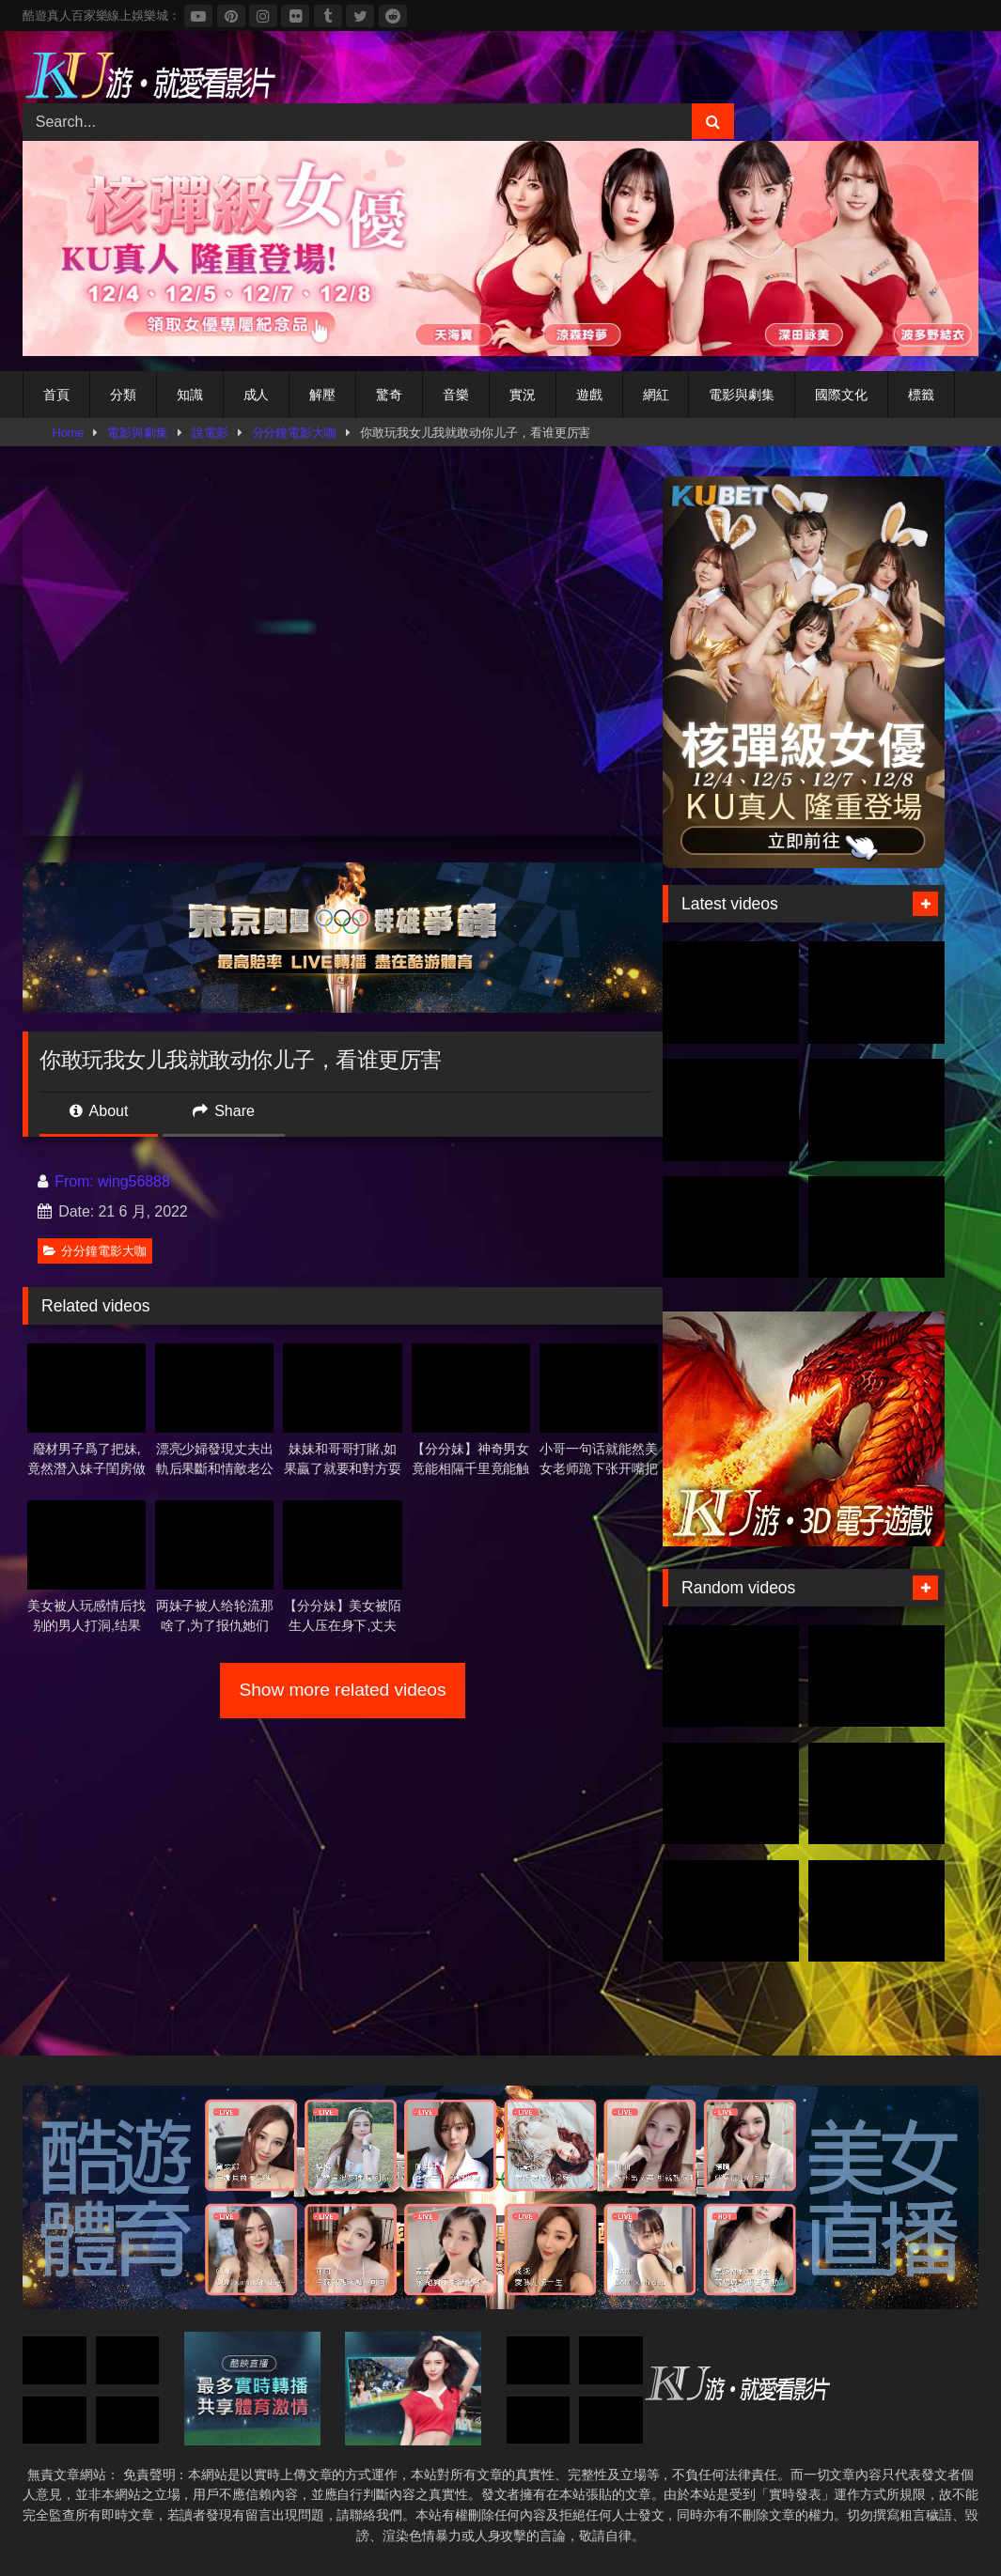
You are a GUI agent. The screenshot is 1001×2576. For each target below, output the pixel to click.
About (99, 1111)
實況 (522, 394)
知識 (190, 394)
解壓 (322, 394)
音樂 (456, 394)
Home (69, 433)
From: (68, 1181)
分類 (123, 394)
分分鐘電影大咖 (294, 433)
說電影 (210, 433)
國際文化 (841, 394)
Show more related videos (343, 1689)
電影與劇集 (741, 394)
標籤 (921, 394)
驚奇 (389, 394)
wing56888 (134, 1181)
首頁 (56, 394)
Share (224, 1111)
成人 (256, 394)
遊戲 (589, 394)
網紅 (656, 394)
